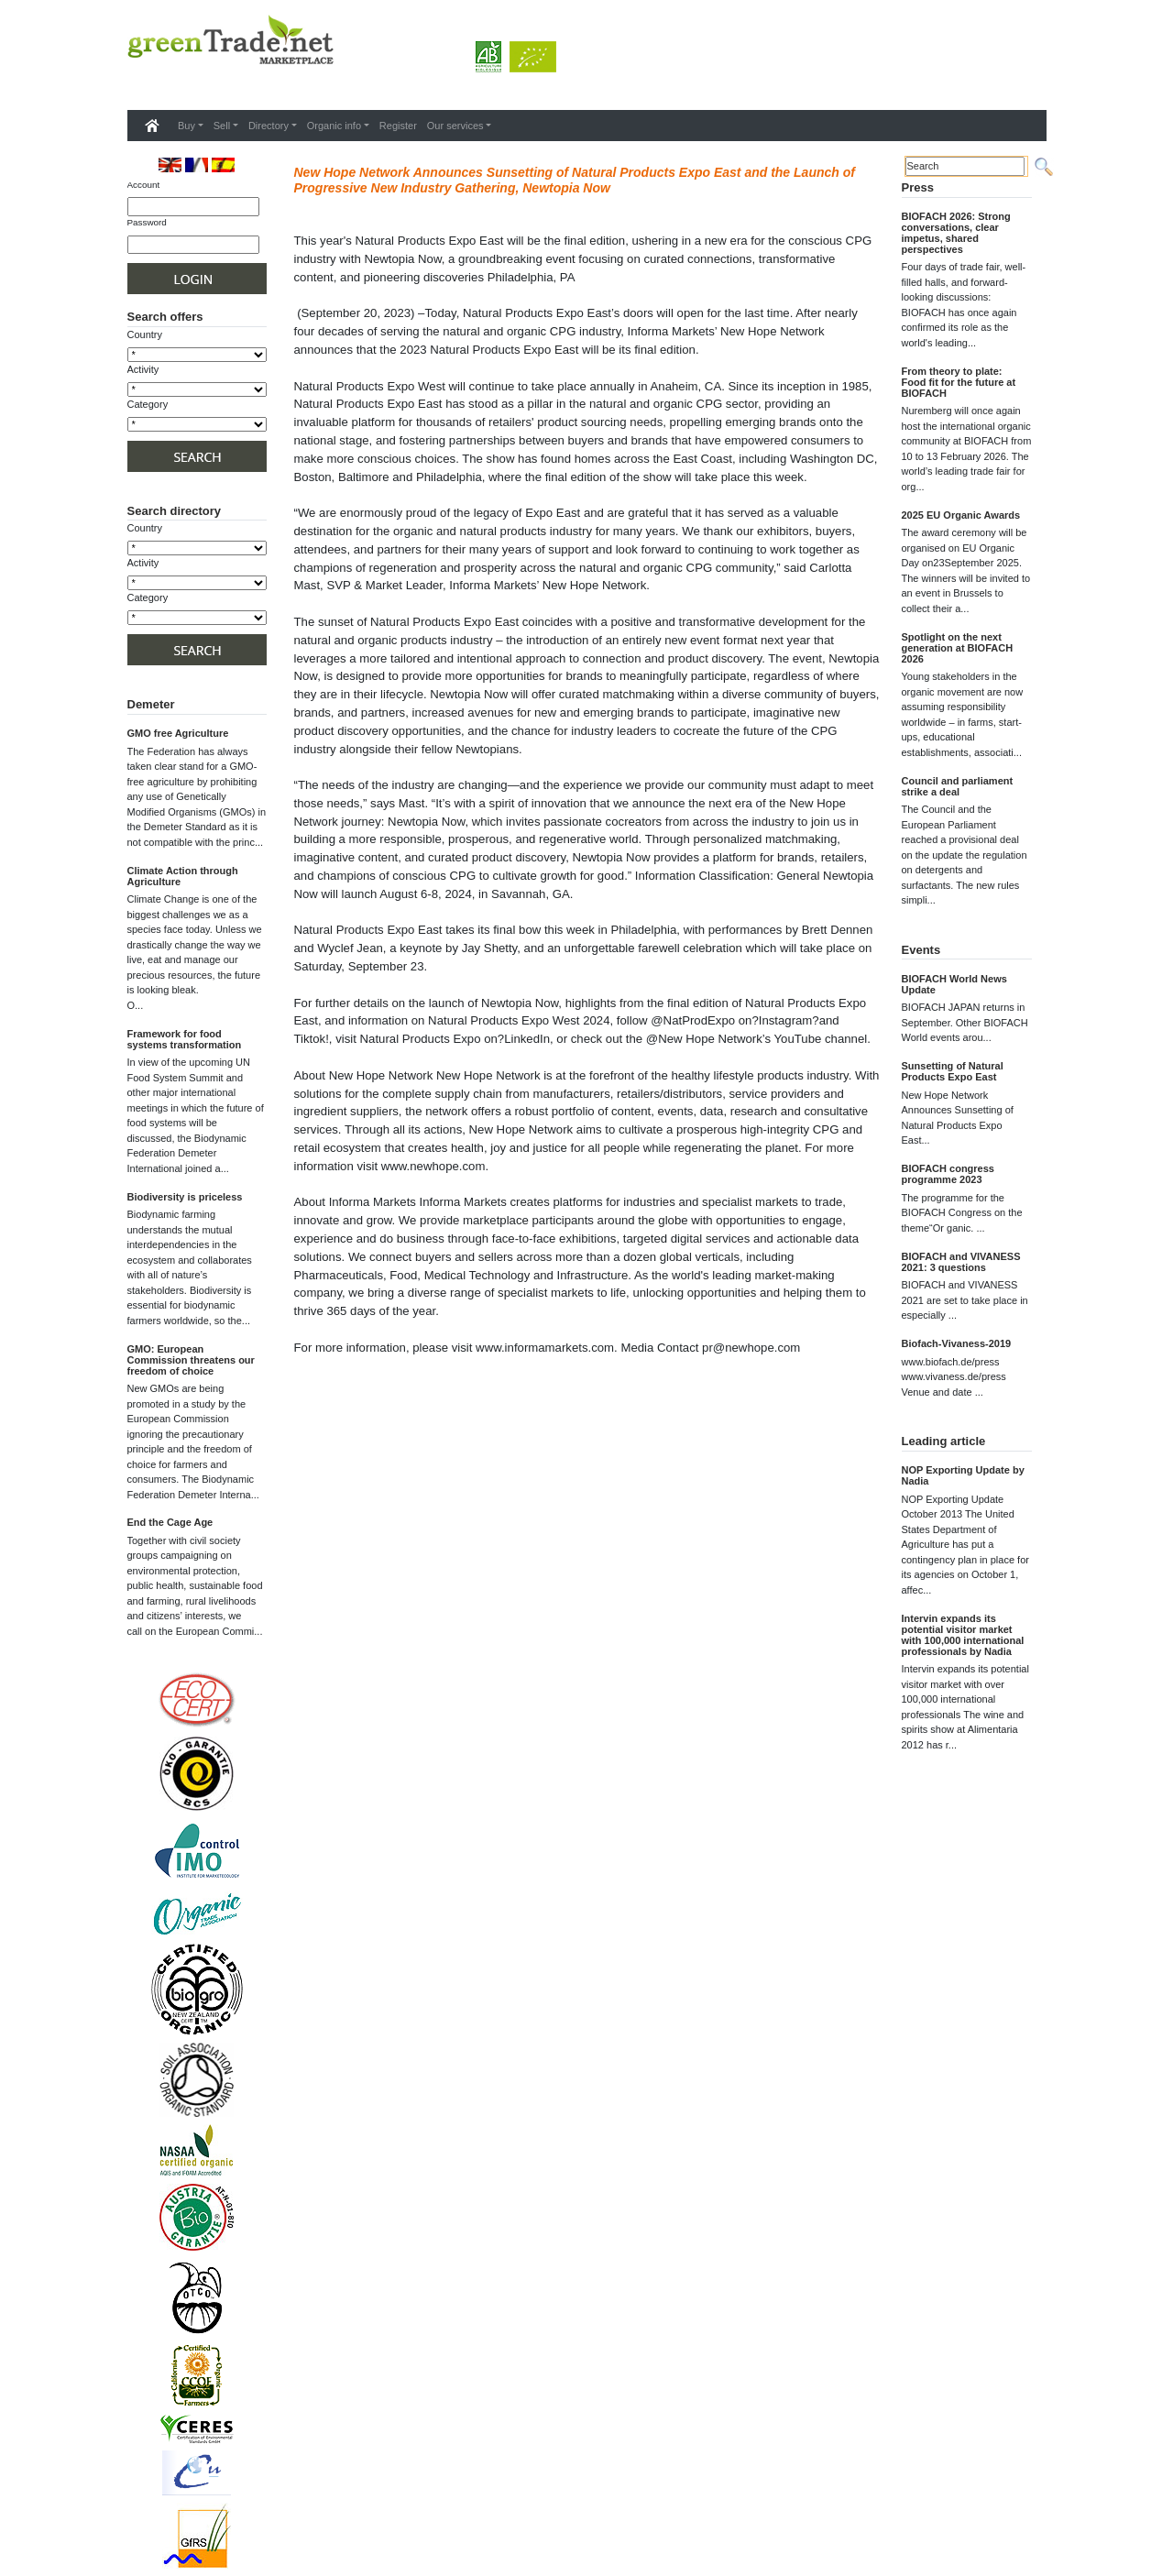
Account (143, 185)
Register (398, 125)
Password (147, 222)
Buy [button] (186, 125)
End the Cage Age (170, 1522)
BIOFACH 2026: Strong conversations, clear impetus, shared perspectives (956, 233)
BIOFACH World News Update (954, 984)
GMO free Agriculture (178, 733)
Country (145, 334)
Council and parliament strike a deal (958, 786)
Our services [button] (455, 125)
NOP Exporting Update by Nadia (963, 1475)
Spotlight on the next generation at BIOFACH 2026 (958, 647)
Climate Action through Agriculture (182, 876)
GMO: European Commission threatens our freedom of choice (191, 1359)
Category (148, 404)
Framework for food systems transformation (184, 1039)
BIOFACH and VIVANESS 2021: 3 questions (961, 1262)
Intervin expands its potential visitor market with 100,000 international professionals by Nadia (963, 1635)
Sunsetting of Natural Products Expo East (952, 1071)
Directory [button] (268, 125)
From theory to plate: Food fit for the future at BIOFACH (959, 382)
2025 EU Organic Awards (961, 515)
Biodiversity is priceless (185, 1196)
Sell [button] (222, 125)
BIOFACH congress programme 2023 (948, 1174)
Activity (143, 369)
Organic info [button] (334, 125)
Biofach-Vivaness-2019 (957, 1343)
